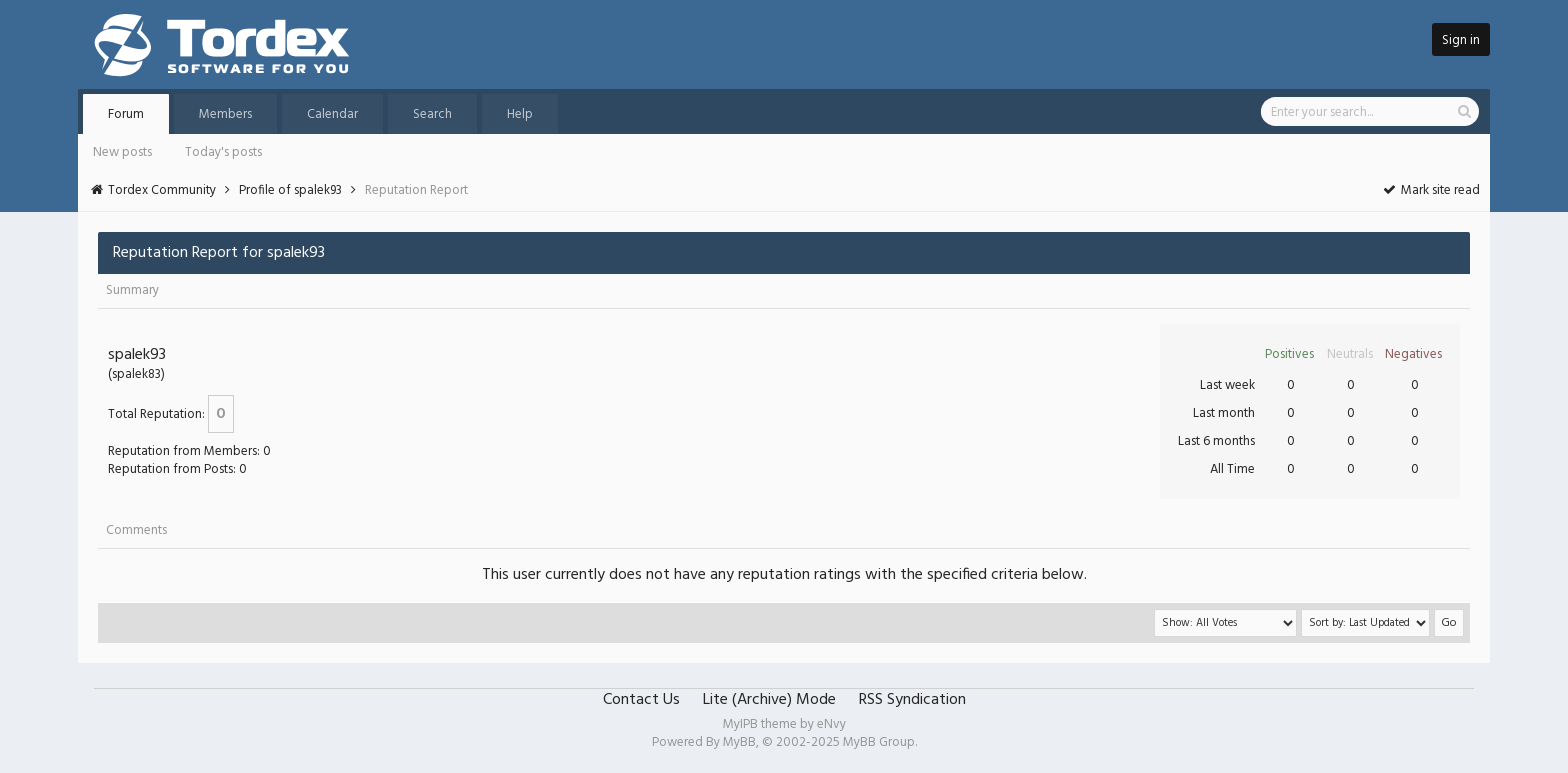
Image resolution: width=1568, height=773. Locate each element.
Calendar (332, 114)
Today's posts (223, 152)
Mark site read (1430, 190)
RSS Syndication (912, 700)
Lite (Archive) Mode (769, 700)
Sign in (1461, 40)
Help (520, 114)
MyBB (739, 742)
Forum (126, 114)
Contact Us (641, 700)
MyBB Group (879, 742)
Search (432, 114)
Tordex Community (162, 190)
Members (225, 114)
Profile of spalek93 (290, 190)
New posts (122, 152)
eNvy (831, 724)
